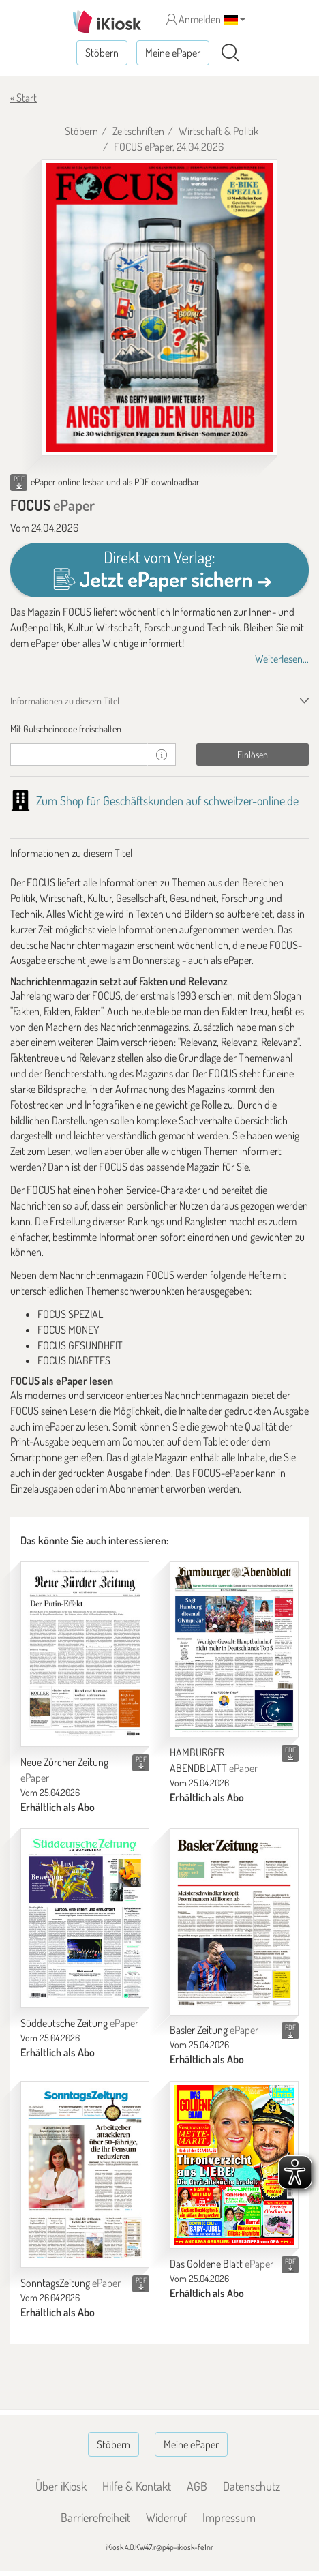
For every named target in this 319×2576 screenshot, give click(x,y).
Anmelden (193, 19)
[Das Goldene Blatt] (234, 2165)
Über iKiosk (61, 2485)
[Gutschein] (79, 754)
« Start (23, 97)
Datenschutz (251, 2485)
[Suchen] (230, 53)
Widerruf (166, 2517)
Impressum (229, 2517)
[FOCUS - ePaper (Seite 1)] (159, 308)
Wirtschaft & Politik (218, 131)
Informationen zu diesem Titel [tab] (64, 700)
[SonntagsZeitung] (84, 2174)
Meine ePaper (172, 52)
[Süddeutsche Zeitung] (84, 1918)
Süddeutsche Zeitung (79, 2023)
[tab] (159, 729)
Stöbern (102, 52)
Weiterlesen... (282, 658)
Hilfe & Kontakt (136, 2485)
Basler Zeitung (214, 2030)
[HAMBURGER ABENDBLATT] (234, 1649)
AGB (197, 2485)
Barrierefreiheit (95, 2517)
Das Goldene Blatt (221, 2264)
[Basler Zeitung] (234, 1921)
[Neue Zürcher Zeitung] (84, 1654)
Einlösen (252, 754)
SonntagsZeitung (70, 2283)
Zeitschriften (138, 131)
